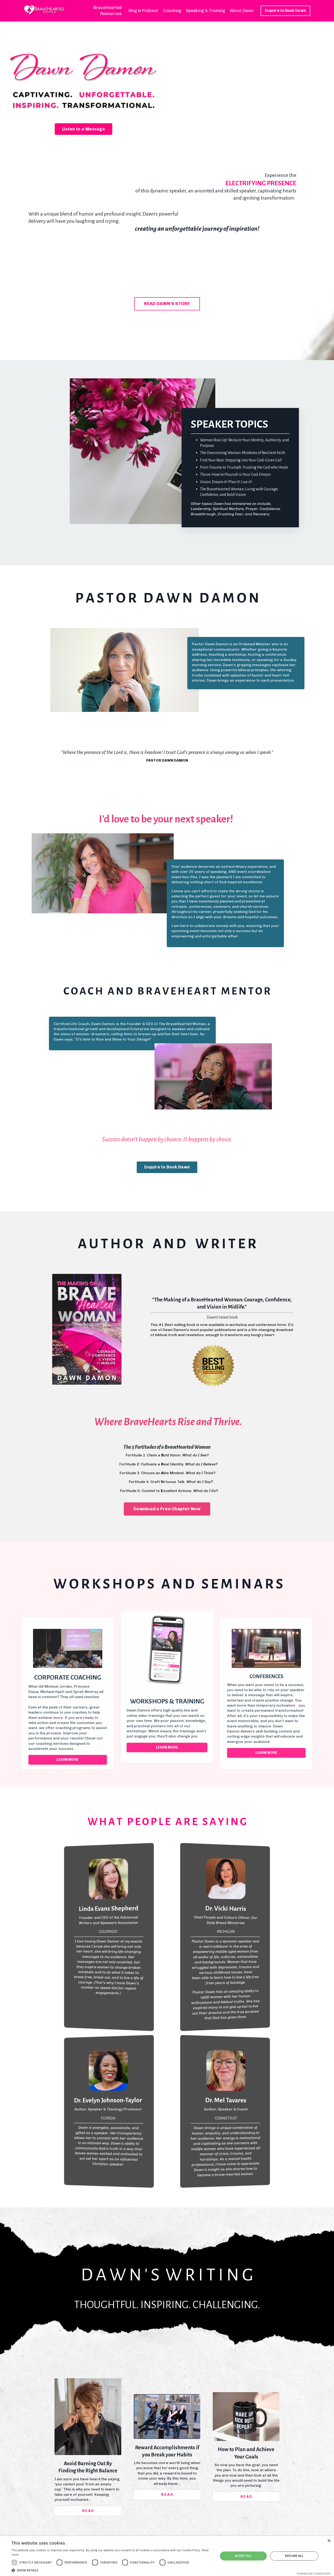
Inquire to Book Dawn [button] (285, 10)
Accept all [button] (243, 2556)
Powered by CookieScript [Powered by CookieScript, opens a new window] (314, 2573)
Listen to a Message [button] (83, 129)
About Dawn (242, 10)
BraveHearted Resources (107, 10)
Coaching (172, 10)
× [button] (329, 2541)
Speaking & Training (205, 10)
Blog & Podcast (143, 10)
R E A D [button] (88, 2511)
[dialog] (167, 2556)
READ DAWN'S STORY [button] (167, 303)
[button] (112, 2570)
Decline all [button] (294, 2556)
